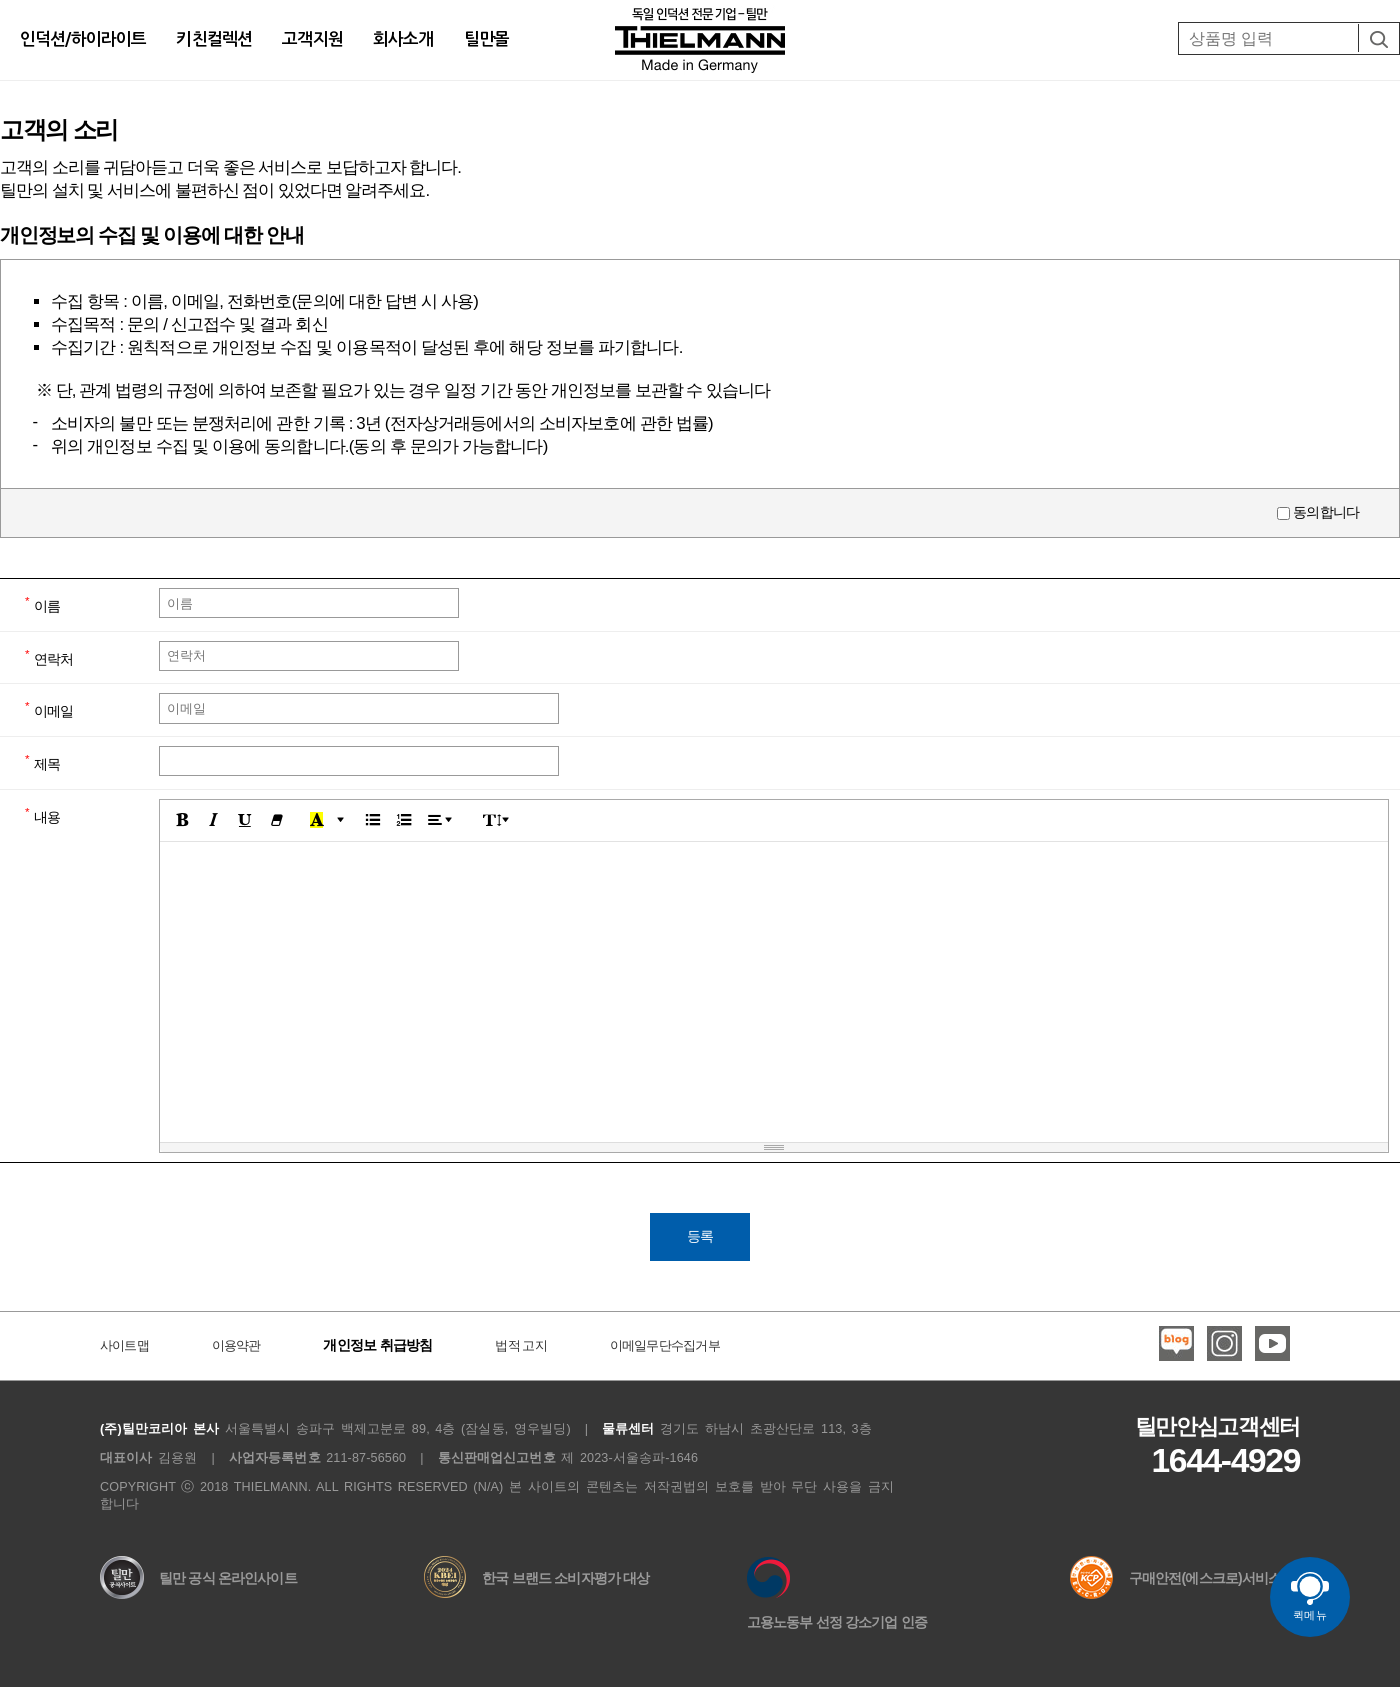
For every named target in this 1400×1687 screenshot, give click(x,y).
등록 (700, 1236)
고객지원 (312, 39)
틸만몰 (486, 39)
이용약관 (236, 1346)
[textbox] (774, 992)
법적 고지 (521, 1346)
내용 (47, 816)
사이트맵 (124, 1346)
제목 (47, 764)
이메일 (53, 711)
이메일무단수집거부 (665, 1346)
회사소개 (403, 39)
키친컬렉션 (214, 39)
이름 (47, 606)
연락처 (53, 658)
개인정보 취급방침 (377, 1345)
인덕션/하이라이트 (83, 39)
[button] (182, 821)
